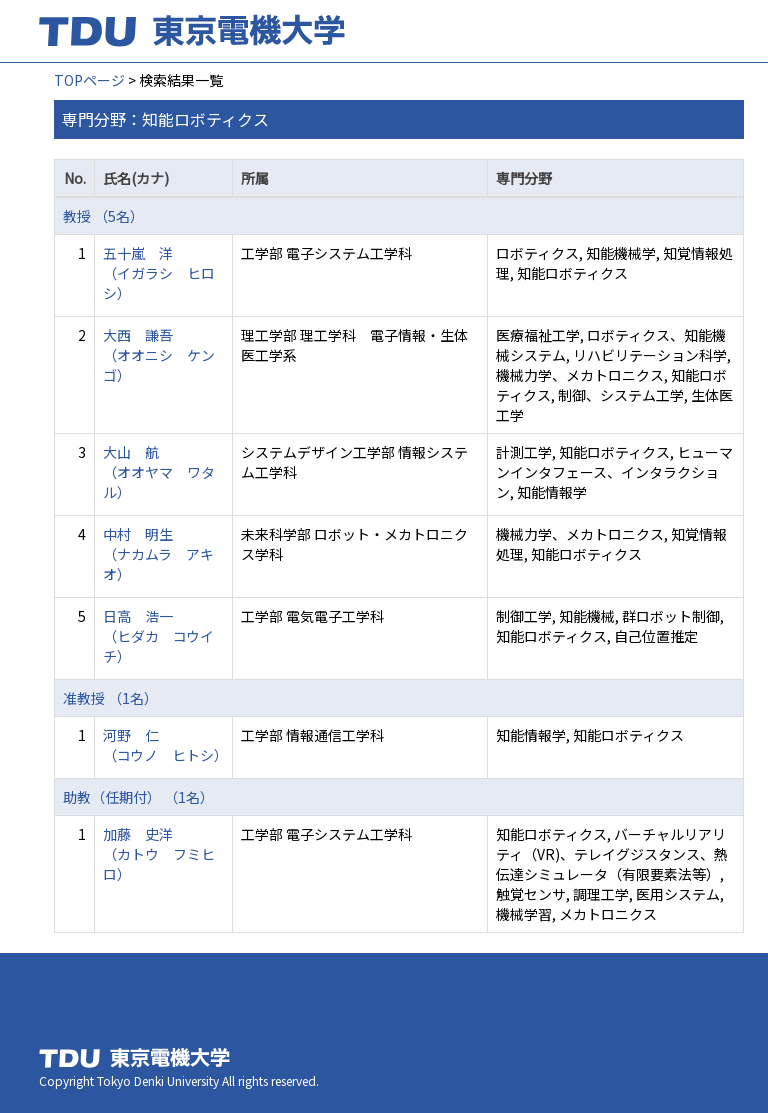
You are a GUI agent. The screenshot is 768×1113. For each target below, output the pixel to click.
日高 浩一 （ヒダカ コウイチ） (158, 636)
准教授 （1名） (110, 698)
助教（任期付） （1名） (138, 797)
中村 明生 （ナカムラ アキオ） (158, 554)
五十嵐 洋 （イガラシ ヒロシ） (159, 273)
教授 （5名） (103, 216)
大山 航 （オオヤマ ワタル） (159, 472)
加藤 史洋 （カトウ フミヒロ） (159, 854)
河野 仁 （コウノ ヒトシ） (165, 745)
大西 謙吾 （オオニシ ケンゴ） (159, 355)
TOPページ (89, 80)
